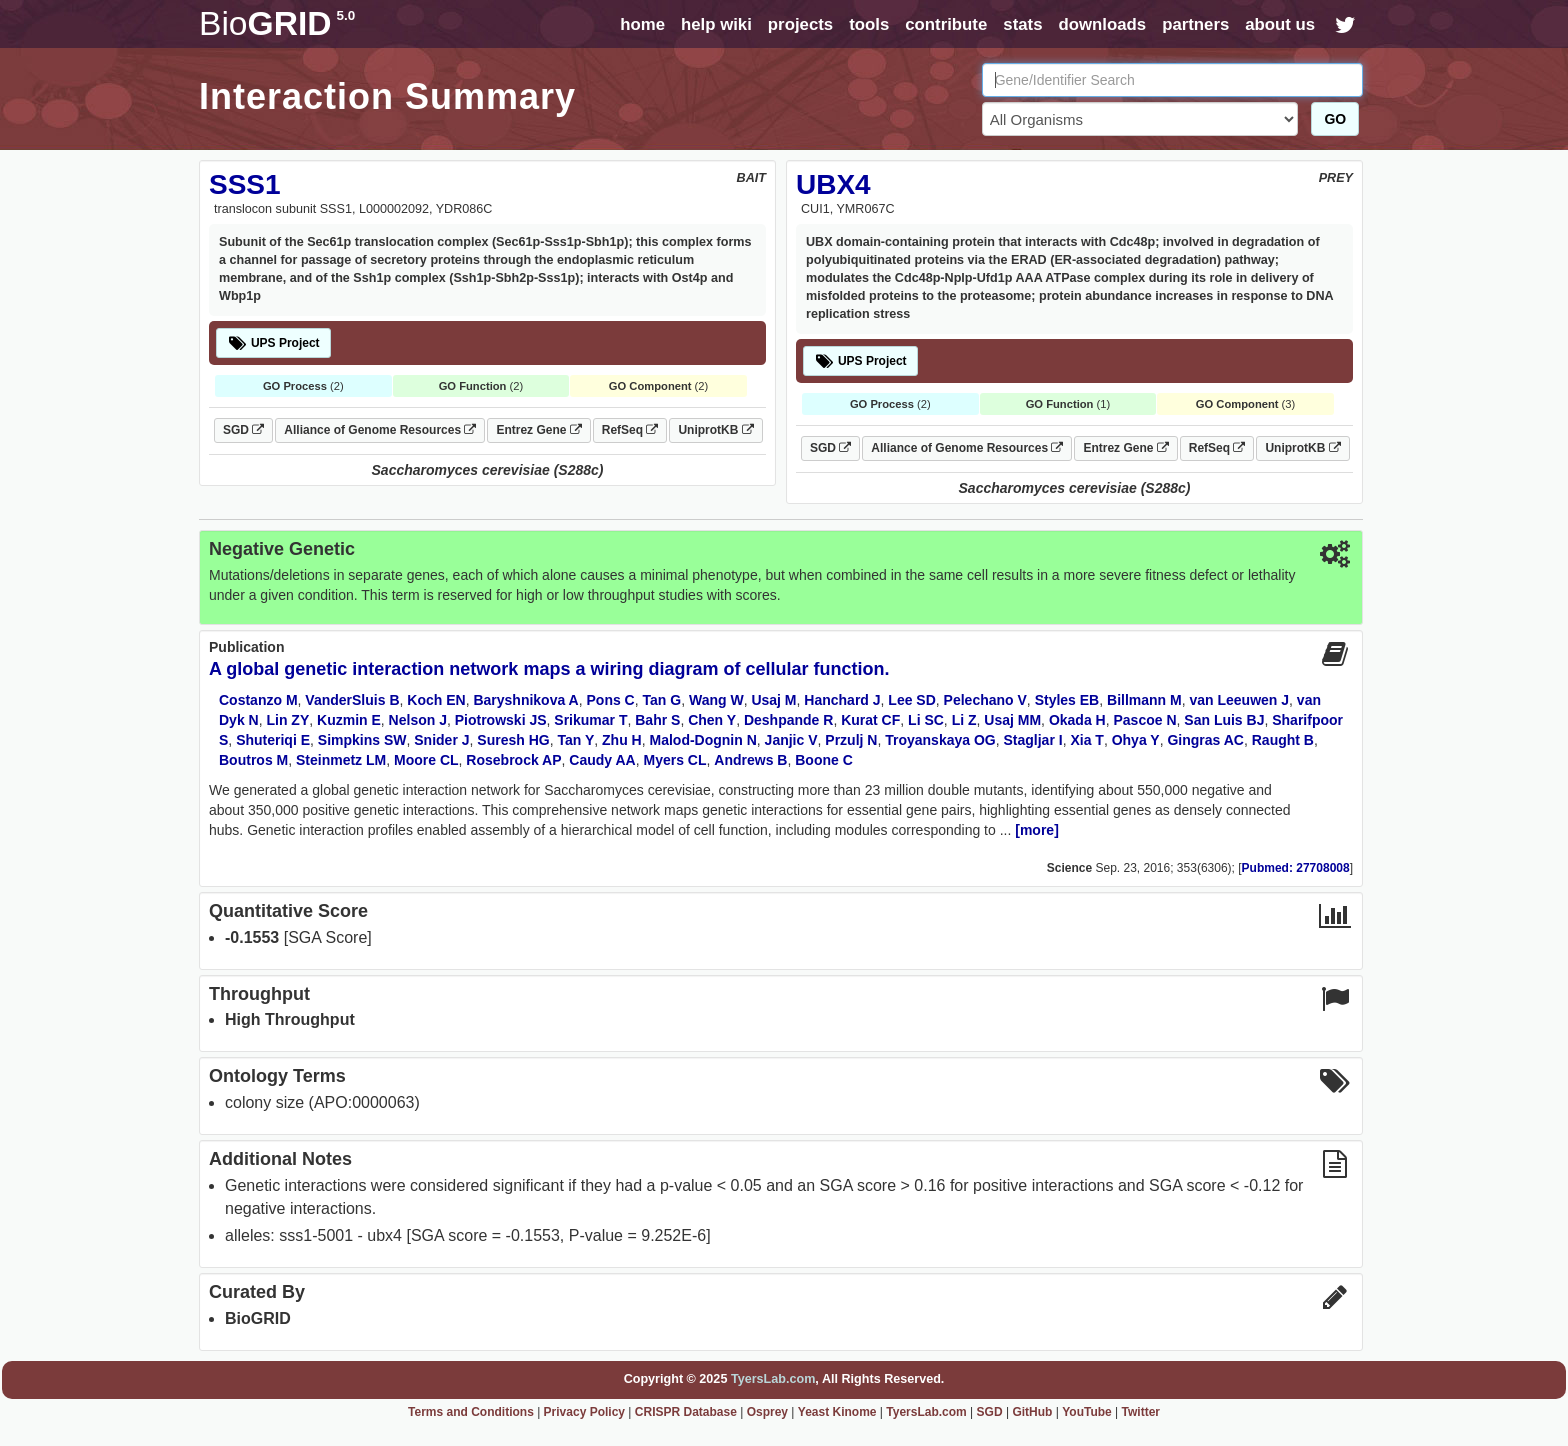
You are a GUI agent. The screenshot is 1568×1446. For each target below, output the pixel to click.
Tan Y (575, 740)
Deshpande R (788, 720)
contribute (946, 24)
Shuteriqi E (273, 740)
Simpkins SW (362, 740)
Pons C (611, 700)
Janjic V (791, 740)
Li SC (926, 720)
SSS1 (245, 184)
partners (1195, 24)
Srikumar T (590, 720)
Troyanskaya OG (940, 740)
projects (800, 24)
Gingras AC (1205, 740)
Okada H (1077, 720)
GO (1335, 119)
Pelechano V (985, 700)
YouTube (1087, 1412)
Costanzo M (258, 700)
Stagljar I (1033, 740)
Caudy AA (602, 760)
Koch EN (436, 700)
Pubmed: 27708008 (1296, 868)
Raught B (1283, 740)
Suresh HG (513, 740)
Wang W (716, 700)
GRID (277, 23)
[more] (1037, 830)
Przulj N (851, 740)
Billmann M (1144, 700)
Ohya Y (1136, 740)
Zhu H (622, 740)
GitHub (1032, 1412)
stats (1022, 24)
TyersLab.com (773, 1379)
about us (1280, 24)
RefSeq (630, 430)
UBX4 (833, 184)
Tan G (662, 700)
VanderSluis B (352, 700)
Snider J (441, 740)
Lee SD (911, 700)
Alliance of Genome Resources (380, 430)
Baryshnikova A (525, 700)
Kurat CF (870, 720)
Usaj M (773, 700)
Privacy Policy (584, 1412)
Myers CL (675, 760)
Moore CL (426, 760)
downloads (1102, 24)
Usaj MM (1012, 720)
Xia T (1086, 740)
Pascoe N (1144, 720)
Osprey (767, 1412)
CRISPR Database (686, 1412)
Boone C (824, 760)
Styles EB (1067, 700)
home (642, 24)
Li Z (964, 720)
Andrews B (750, 760)
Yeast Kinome (837, 1412)
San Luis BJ (1224, 720)
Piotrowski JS (501, 720)
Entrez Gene (538, 430)
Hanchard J (842, 700)
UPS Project (273, 343)
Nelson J (418, 720)
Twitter (1141, 1412)
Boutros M (253, 760)
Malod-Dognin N (703, 740)
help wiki (716, 24)
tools (869, 24)
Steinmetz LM (341, 760)
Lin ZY (287, 720)
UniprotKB (715, 430)
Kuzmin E (349, 720)
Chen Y (712, 720)
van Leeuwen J (1239, 700)
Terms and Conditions (471, 1412)
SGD (243, 430)
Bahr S (657, 720)
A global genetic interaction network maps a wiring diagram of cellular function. (549, 669)
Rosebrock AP (513, 760)
